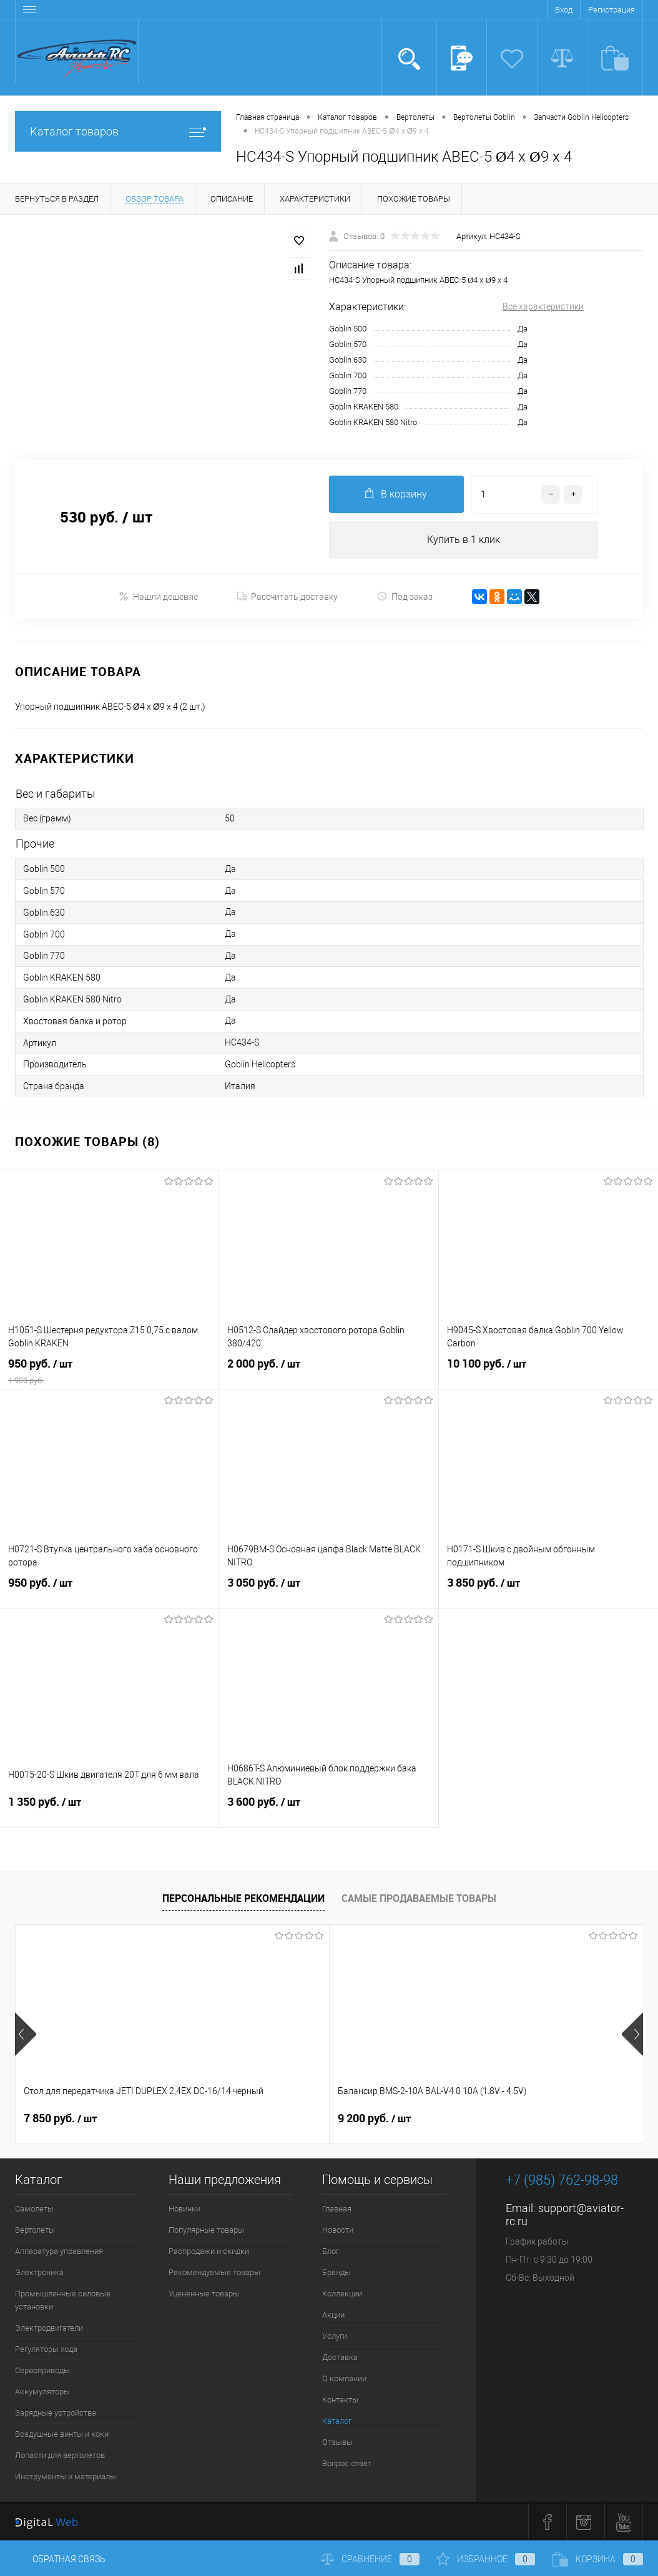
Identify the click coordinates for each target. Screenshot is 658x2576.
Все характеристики (543, 306)
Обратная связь (60, 2559)
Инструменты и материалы (65, 2477)
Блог (330, 2251)
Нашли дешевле (158, 596)
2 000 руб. (328, 1372)
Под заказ (405, 596)
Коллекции (342, 2294)
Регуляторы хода (46, 2349)
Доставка (340, 2358)
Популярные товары (206, 2230)
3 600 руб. (328, 1810)
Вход (563, 9)
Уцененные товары (204, 2294)
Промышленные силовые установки (62, 2301)
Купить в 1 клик (463, 540)
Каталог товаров (118, 131)
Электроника (39, 2273)
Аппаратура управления (59, 2251)
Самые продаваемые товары (418, 1898)
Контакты (340, 2400)
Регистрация (611, 9)
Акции (333, 2315)
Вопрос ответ (346, 2464)
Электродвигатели (49, 2328)
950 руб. (109, 1372)
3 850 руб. (548, 1591)
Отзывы (337, 2442)
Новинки (184, 2209)
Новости (337, 2230)
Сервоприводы (42, 2371)
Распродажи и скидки (209, 2251)
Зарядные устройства (55, 2413)
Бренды (336, 2273)
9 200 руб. (269, 2119)
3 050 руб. (328, 1591)
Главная (336, 2209)
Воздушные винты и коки (62, 2434)
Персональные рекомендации (243, 1898)
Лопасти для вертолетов (60, 2456)
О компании (344, 2379)
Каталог (336, 2421)
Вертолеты (35, 2230)
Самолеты (34, 2209)
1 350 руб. (109, 1810)
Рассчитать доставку (287, 597)
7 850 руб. (60, 2119)
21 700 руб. (482, 2119)
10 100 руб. (548, 1372)
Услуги (334, 2336)
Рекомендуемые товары (214, 2273)
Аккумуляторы (42, 2392)
